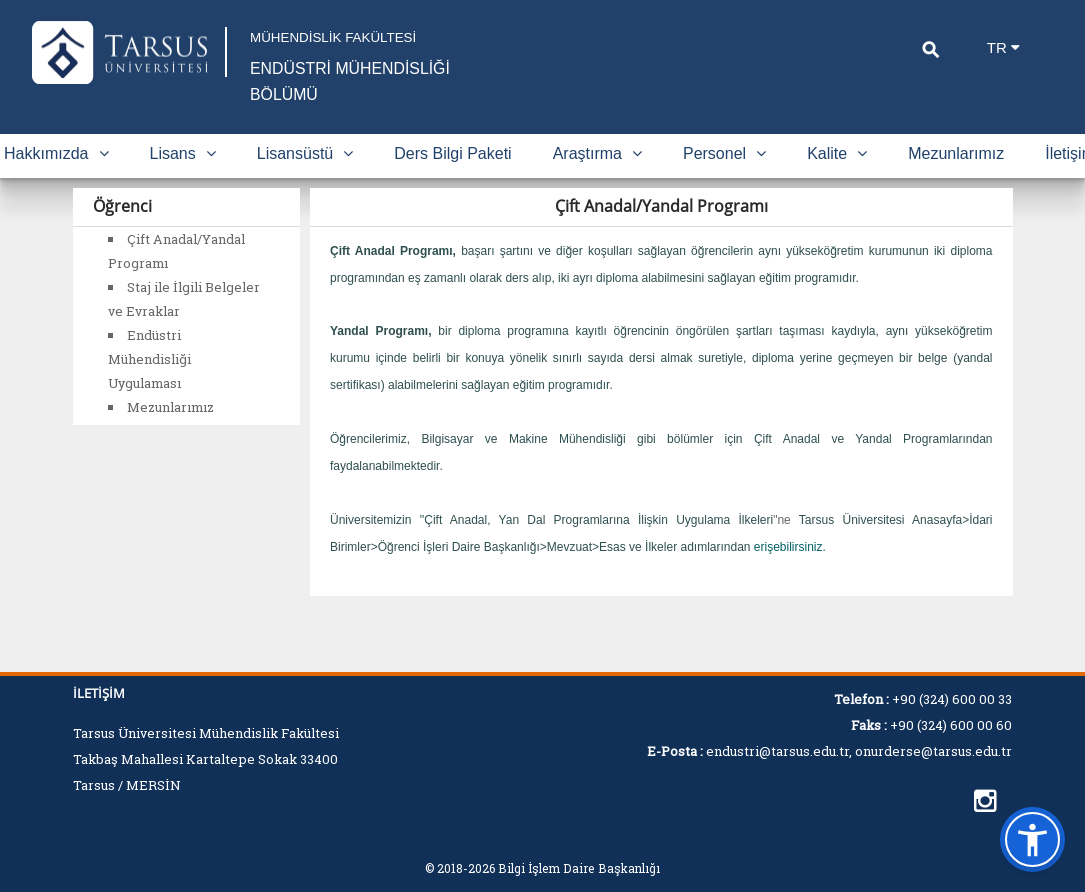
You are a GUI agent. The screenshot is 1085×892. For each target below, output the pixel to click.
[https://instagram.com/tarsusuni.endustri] (984, 801)
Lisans (183, 179)
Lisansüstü (305, 179)
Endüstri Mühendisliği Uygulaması (149, 385)
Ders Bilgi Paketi (452, 179)
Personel (724, 179)
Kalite (837, 179)
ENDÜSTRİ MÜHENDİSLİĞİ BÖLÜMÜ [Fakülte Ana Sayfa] (329, 94)
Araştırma (597, 179)
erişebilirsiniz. (790, 573)
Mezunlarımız (956, 179)
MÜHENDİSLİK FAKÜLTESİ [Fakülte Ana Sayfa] (362, 38)
